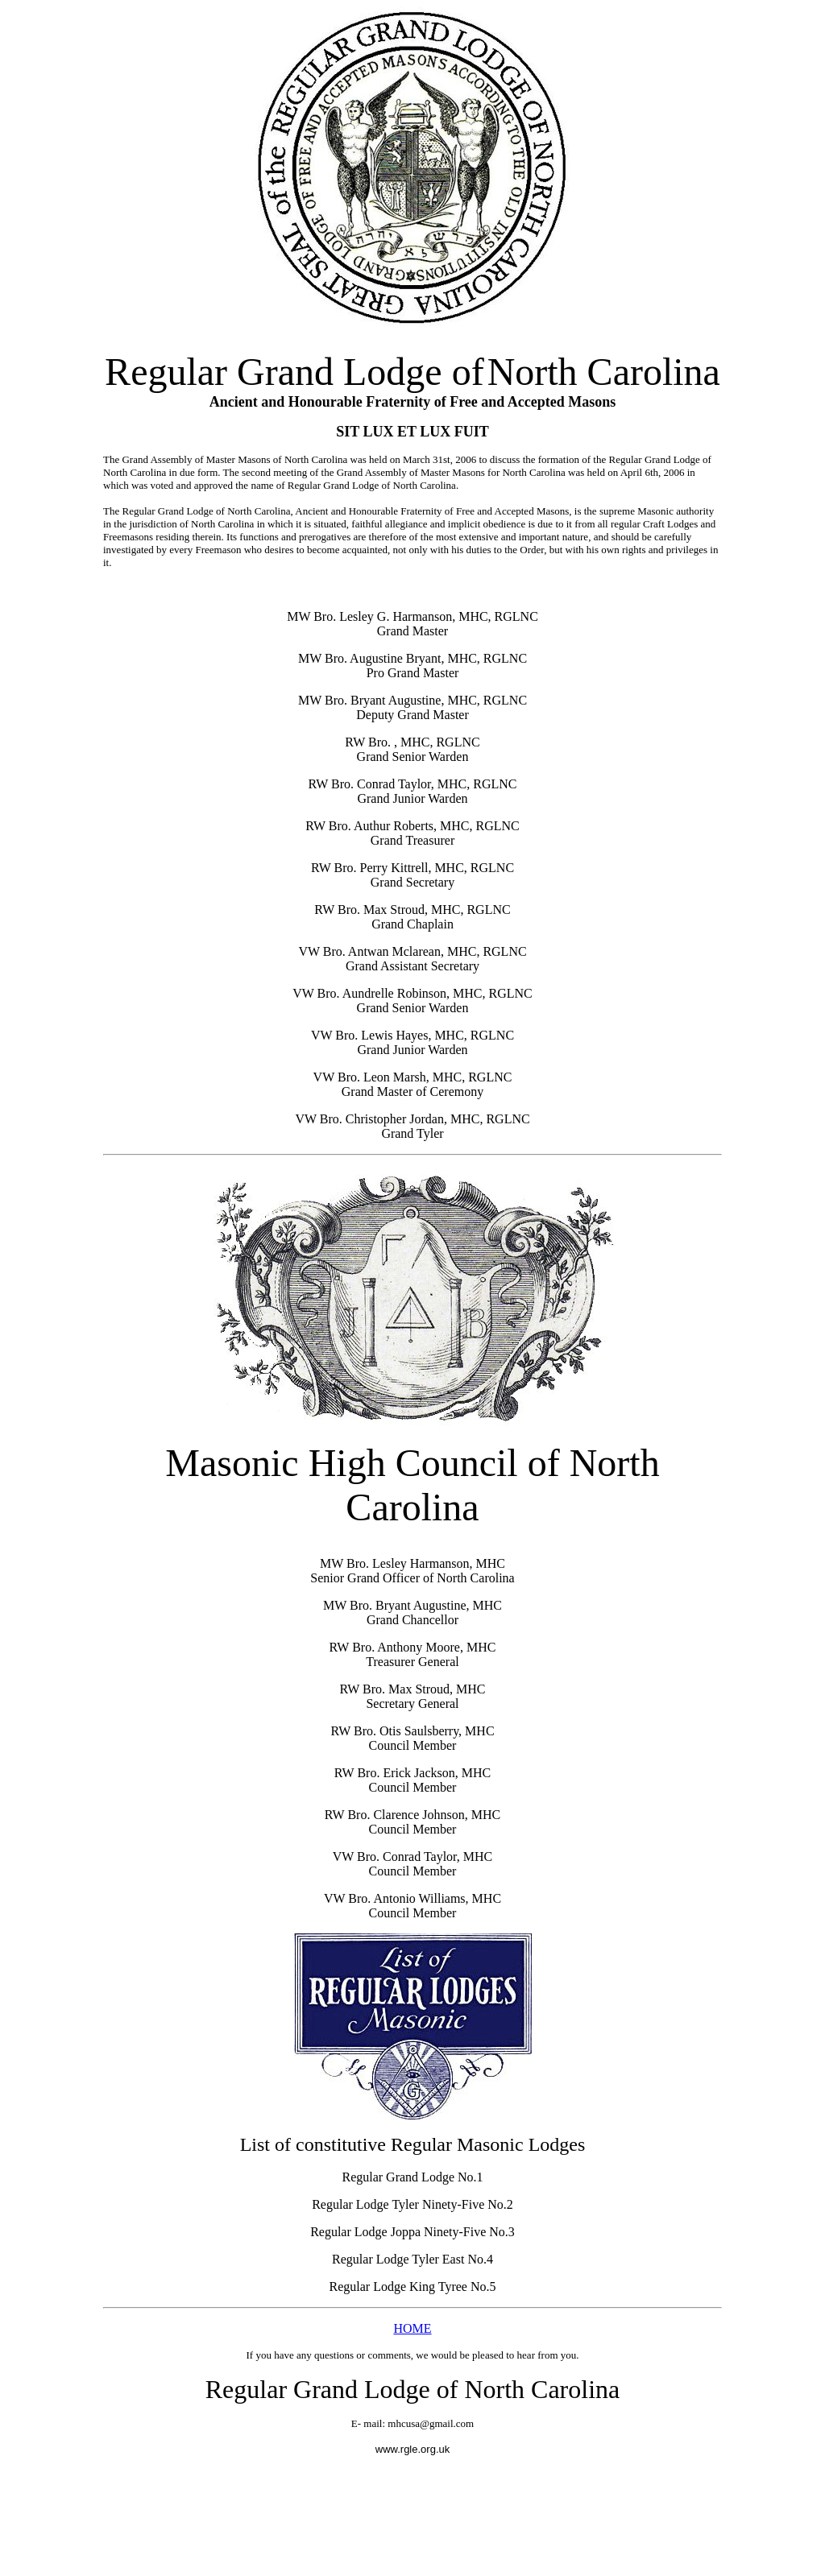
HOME (412, 2328)
